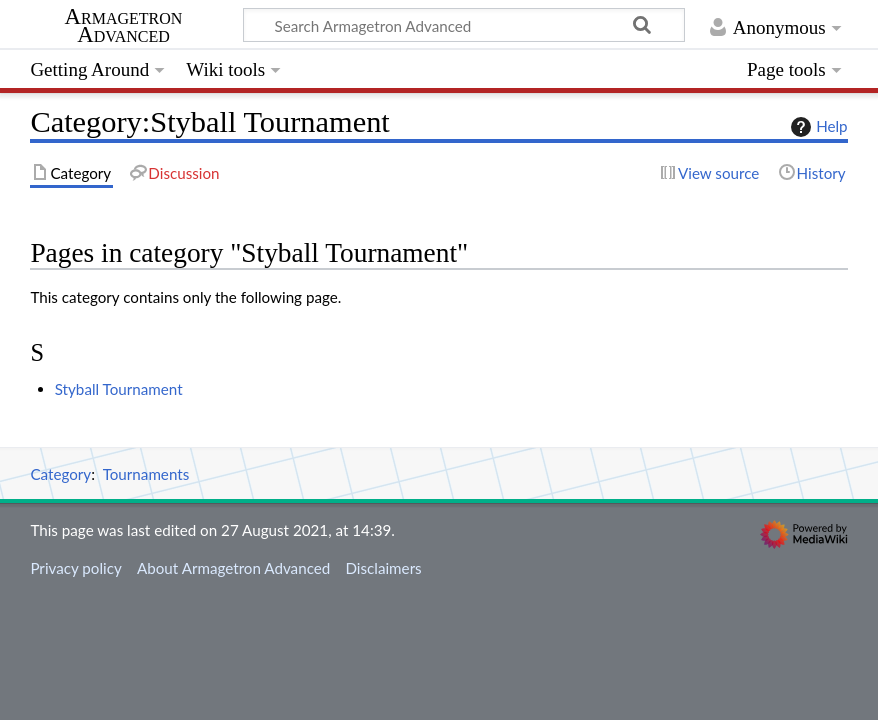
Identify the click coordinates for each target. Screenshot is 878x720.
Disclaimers (383, 568)
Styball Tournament (119, 389)
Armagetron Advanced (124, 26)
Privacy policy (75, 568)
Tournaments (146, 474)
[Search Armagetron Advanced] (464, 25)
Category (60, 474)
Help (816, 127)
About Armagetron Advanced (233, 568)
